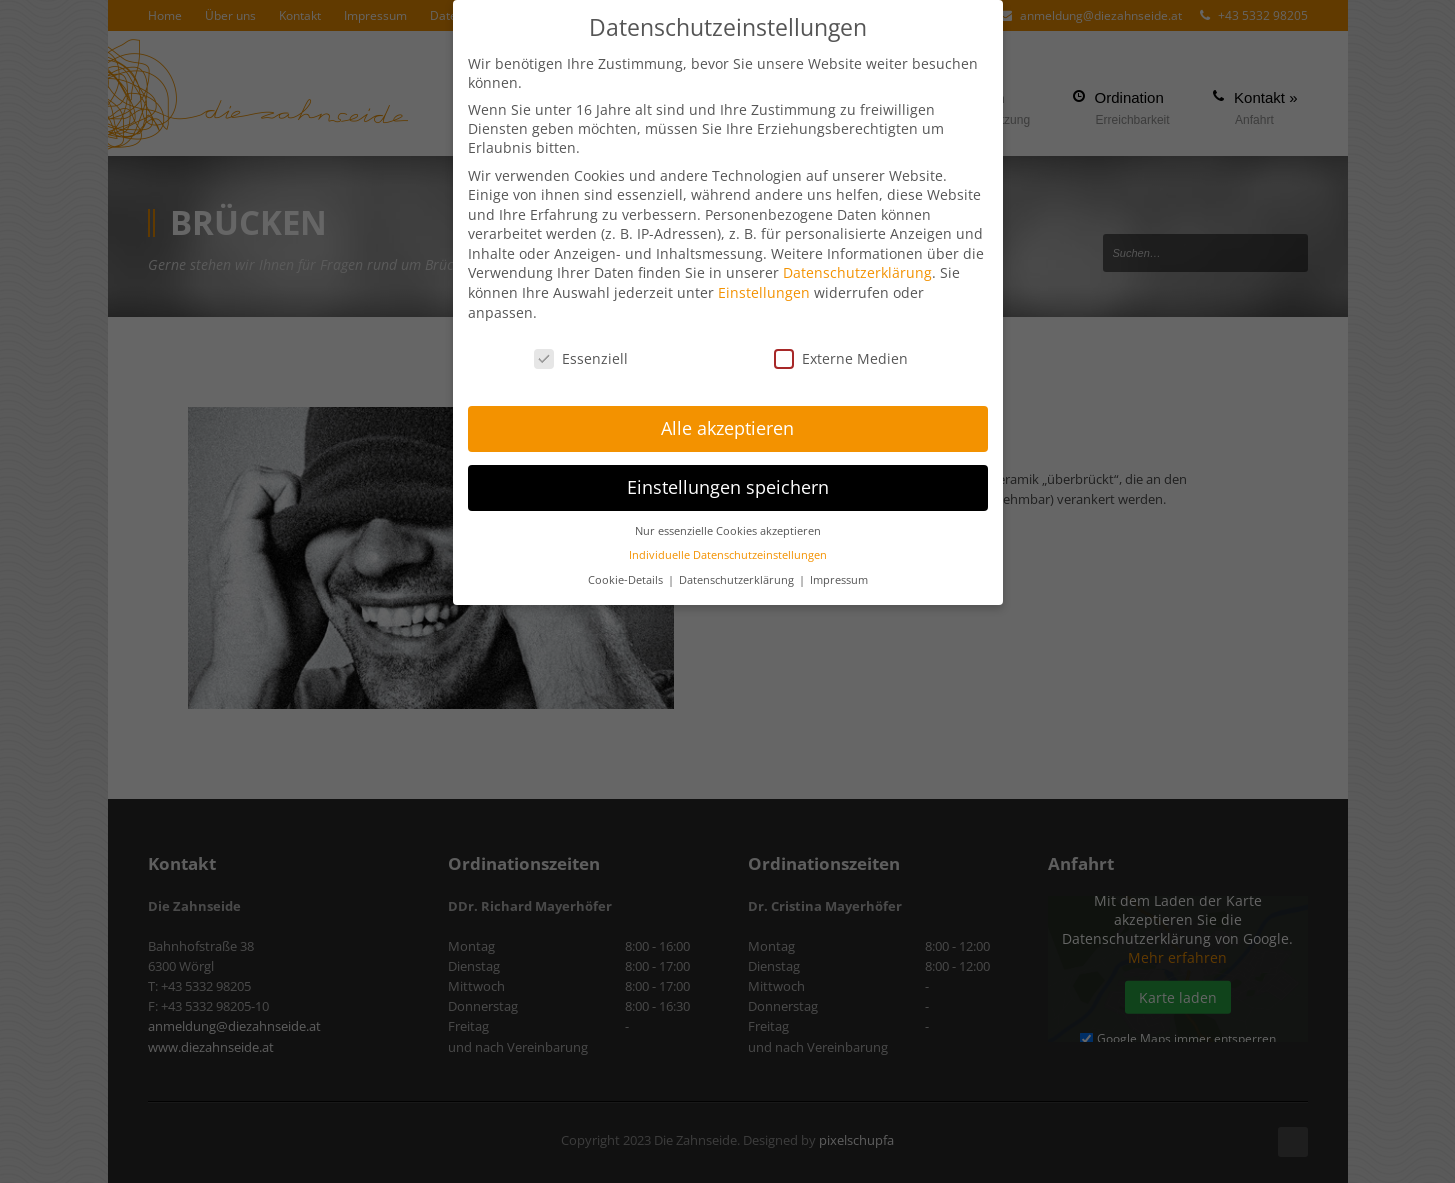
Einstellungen (764, 290)
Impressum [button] (839, 578)
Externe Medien (841, 355)
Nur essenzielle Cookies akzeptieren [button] (728, 529)
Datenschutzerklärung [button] (738, 578)
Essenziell (581, 355)
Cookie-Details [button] (627, 578)
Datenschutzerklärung (857, 270)
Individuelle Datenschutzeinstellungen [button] (728, 553)
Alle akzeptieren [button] (727, 426)
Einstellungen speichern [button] (728, 485)
